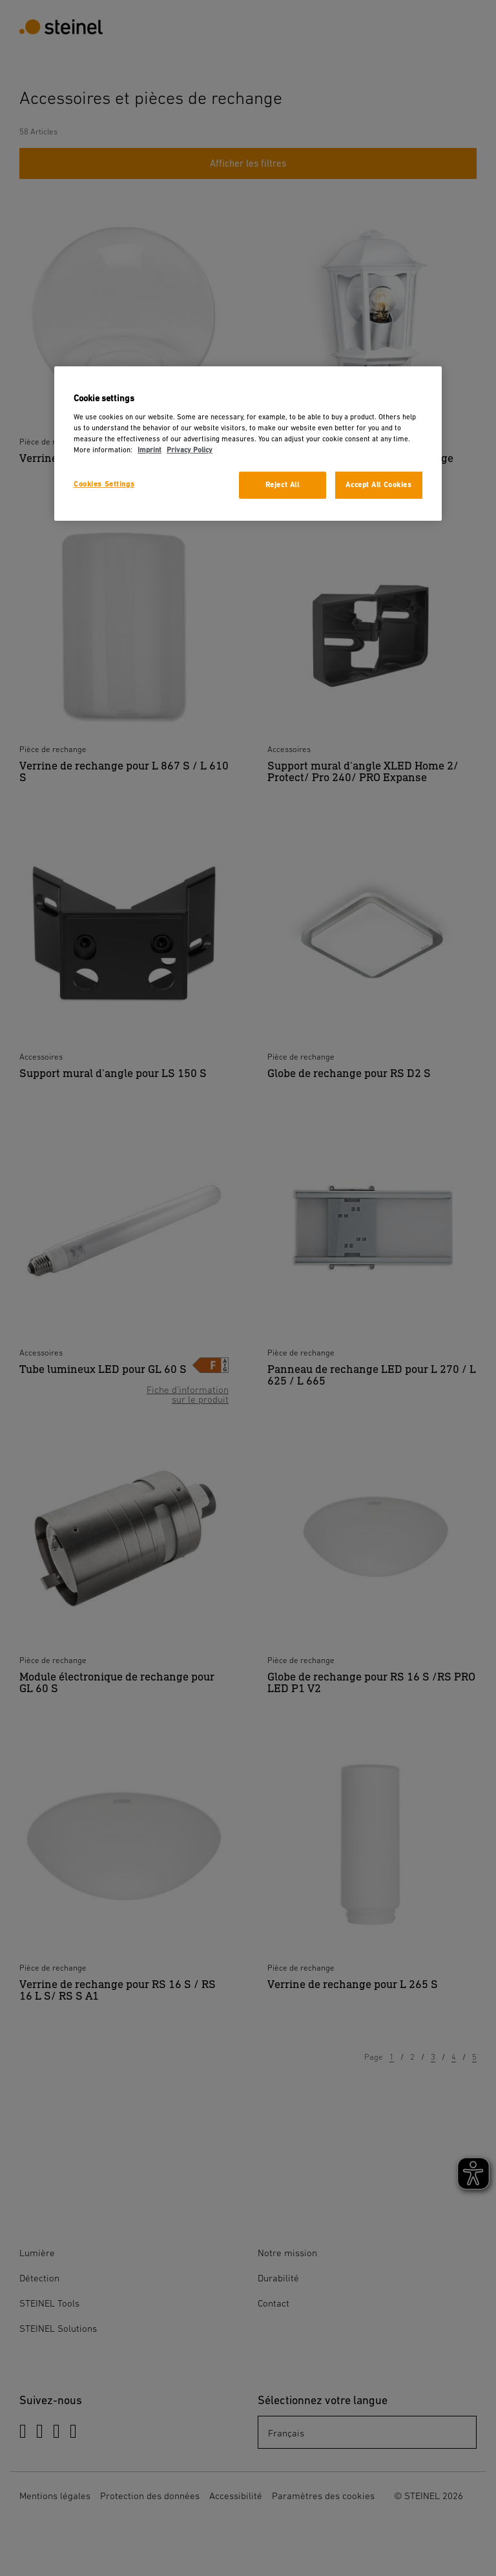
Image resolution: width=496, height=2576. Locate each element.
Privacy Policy (189, 450)
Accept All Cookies (378, 485)
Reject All (282, 485)
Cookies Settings (104, 484)
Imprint (149, 450)
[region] (248, 443)
